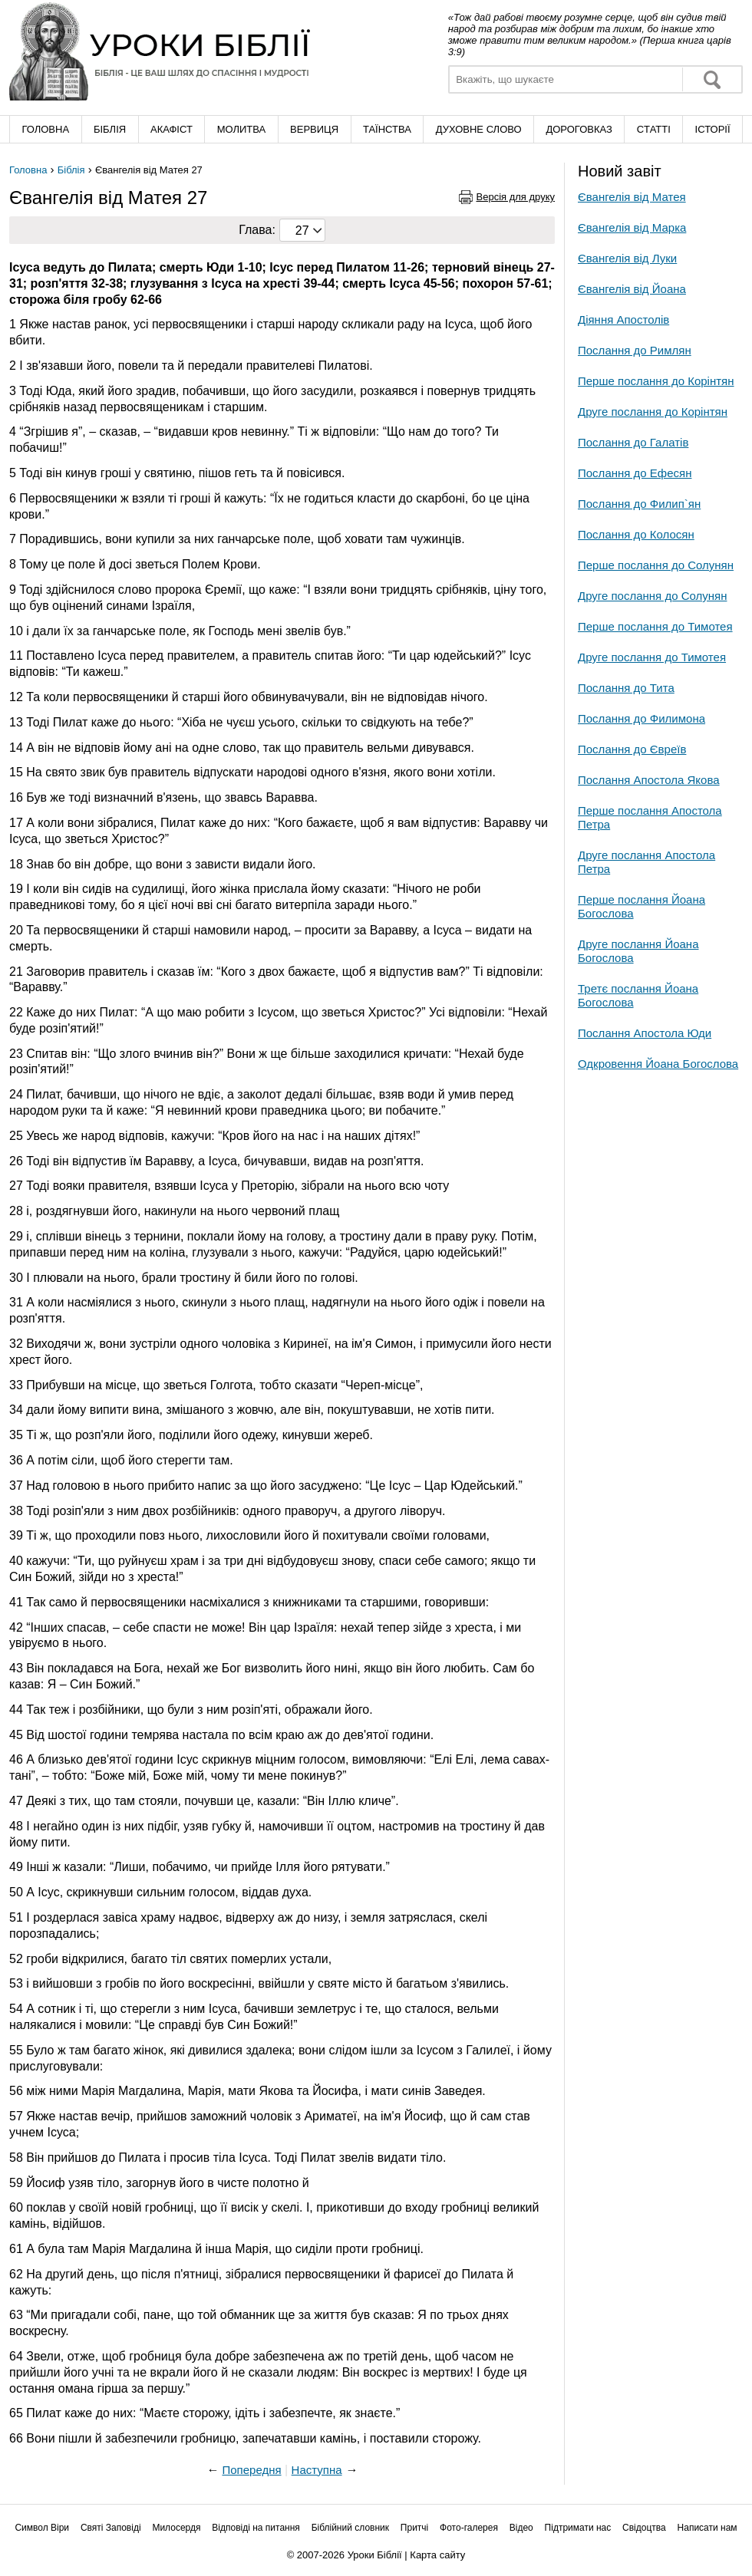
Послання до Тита (626, 687)
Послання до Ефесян (634, 472)
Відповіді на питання (256, 2527)
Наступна (317, 2469)
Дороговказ (579, 129)
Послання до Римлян (634, 350)
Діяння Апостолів (623, 319)
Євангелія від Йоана (632, 288)
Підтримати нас (578, 2527)
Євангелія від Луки (627, 258)
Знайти (712, 79)
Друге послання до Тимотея (652, 657)
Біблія (110, 129)
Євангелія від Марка (632, 227)
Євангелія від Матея (632, 196)
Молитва (241, 129)
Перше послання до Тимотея (655, 626)
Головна (45, 129)
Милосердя (176, 2527)
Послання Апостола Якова (649, 779)
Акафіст (171, 129)
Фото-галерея (469, 2527)
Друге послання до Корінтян (652, 411)
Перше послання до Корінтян (656, 380)
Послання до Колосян (636, 534)
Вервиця (314, 129)
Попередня (251, 2469)
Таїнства (387, 129)
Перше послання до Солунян (656, 565)
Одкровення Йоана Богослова (658, 1063)
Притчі (414, 2527)
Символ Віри (42, 2527)
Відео (521, 2527)
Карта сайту (437, 2555)
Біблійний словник (350, 2527)
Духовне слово (479, 129)
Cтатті (654, 129)
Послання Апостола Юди (644, 1032)
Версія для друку (516, 197)
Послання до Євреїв (632, 749)
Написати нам (707, 2527)
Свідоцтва (644, 2527)
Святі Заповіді (111, 2527)
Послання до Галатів (633, 442)
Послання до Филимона (641, 718)
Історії (713, 129)
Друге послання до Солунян (652, 595)
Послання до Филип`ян (639, 503)
